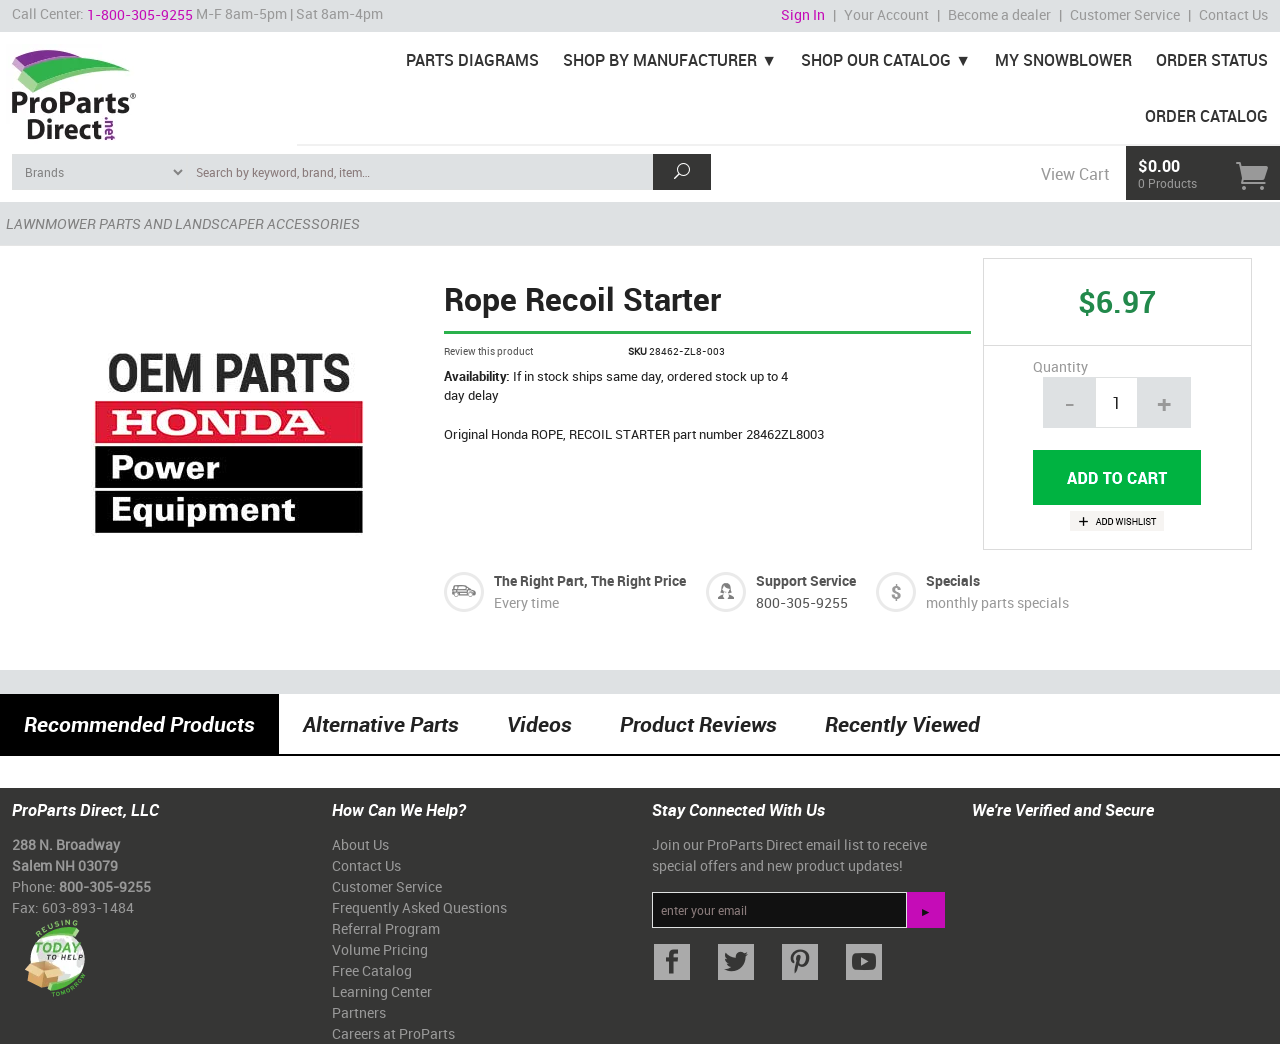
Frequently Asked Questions (419, 907)
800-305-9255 (802, 602)
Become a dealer (999, 14)
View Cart (1075, 174)
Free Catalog (372, 970)
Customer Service (1125, 14)
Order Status (1212, 60)
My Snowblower (1063, 60)
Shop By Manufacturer (660, 60)
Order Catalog (1206, 116)
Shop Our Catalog (876, 60)
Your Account (886, 14)
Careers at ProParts (393, 1033)
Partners (359, 1012)
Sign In (803, 14)
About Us (360, 844)
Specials (953, 580)
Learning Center (382, 991)
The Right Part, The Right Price (590, 580)
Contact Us (1233, 14)
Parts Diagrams (472, 60)
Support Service (806, 580)
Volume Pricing (380, 949)
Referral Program (386, 928)
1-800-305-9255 (140, 14)
